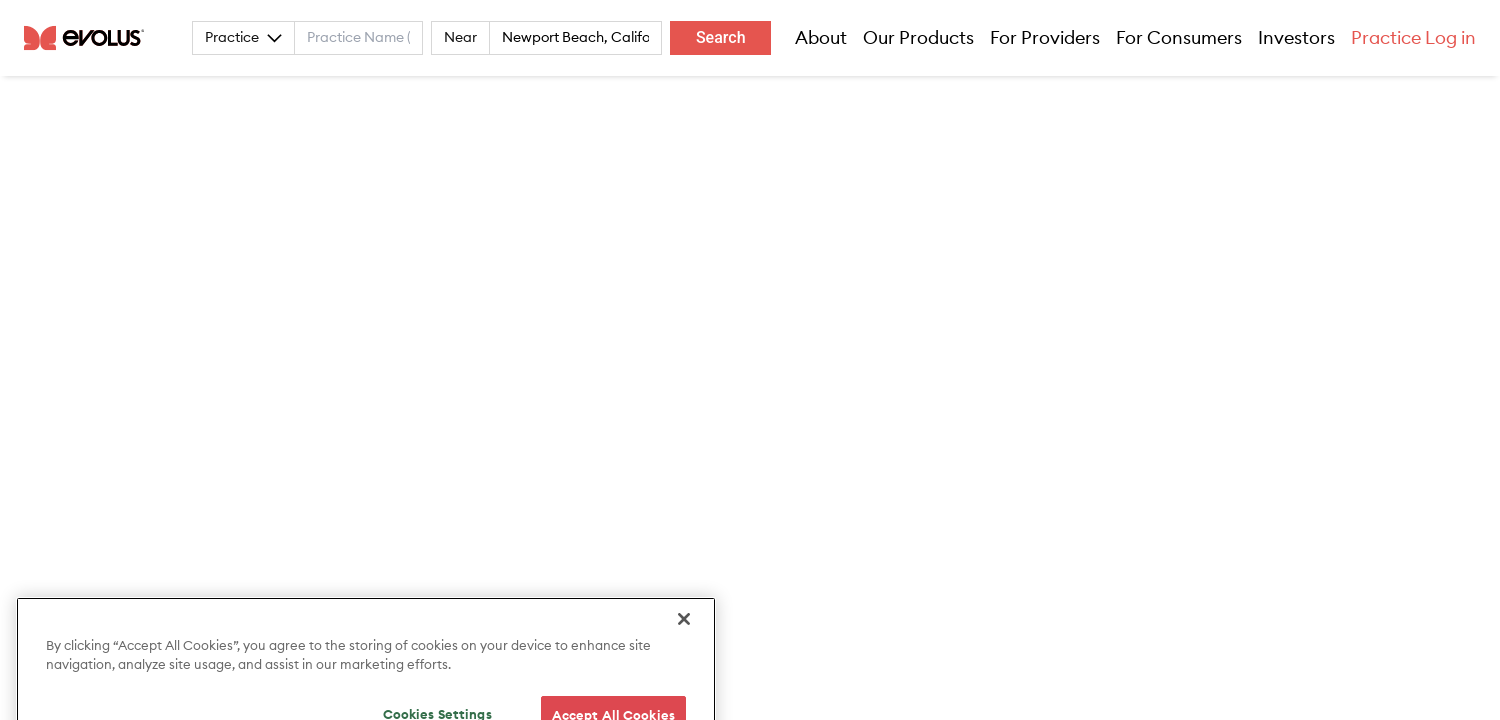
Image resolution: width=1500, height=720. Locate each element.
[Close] (684, 641)
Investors (1296, 38)
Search (721, 37)
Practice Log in (1413, 38)
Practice (243, 38)
